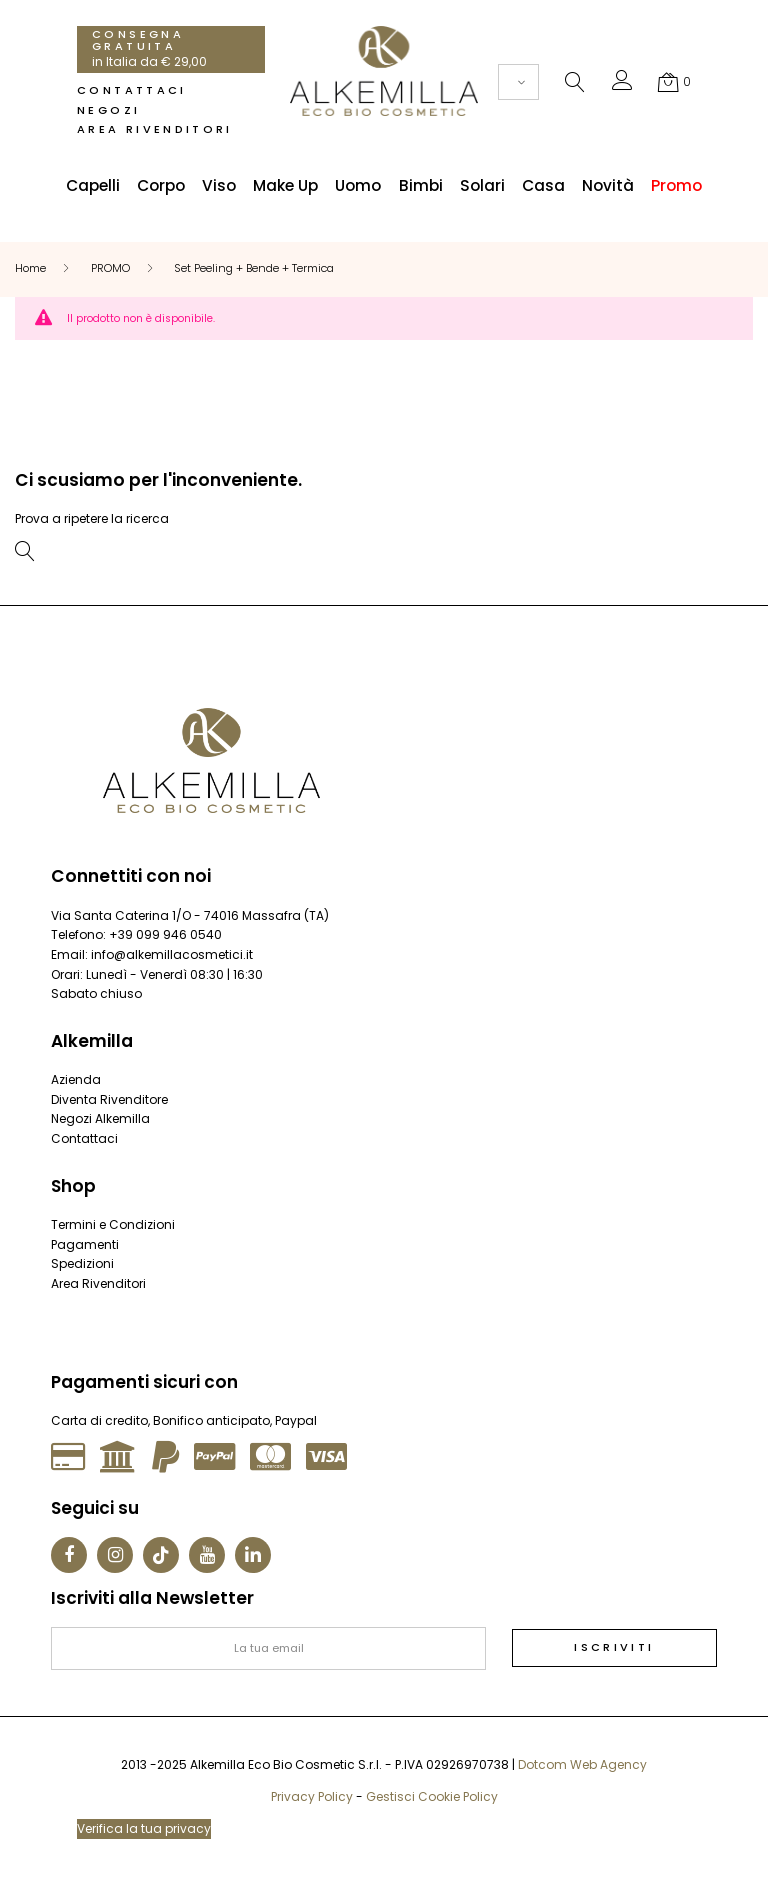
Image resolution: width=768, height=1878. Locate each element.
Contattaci (131, 90)
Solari (482, 185)
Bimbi (421, 185)
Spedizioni (82, 1263)
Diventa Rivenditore (109, 1099)
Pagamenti (85, 1244)
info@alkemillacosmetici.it (172, 954)
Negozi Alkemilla (100, 1118)
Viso (219, 185)
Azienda (76, 1079)
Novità (608, 185)
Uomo (358, 185)
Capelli (93, 185)
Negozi (108, 110)
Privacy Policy (312, 1796)
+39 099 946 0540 (165, 934)
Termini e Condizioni (113, 1224)
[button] (622, 84)
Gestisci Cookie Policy (432, 1796)
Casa (543, 185)
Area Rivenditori (155, 129)
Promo (676, 185)
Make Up (285, 185)
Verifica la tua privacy (144, 1828)
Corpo (161, 185)
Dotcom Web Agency (582, 1764)
